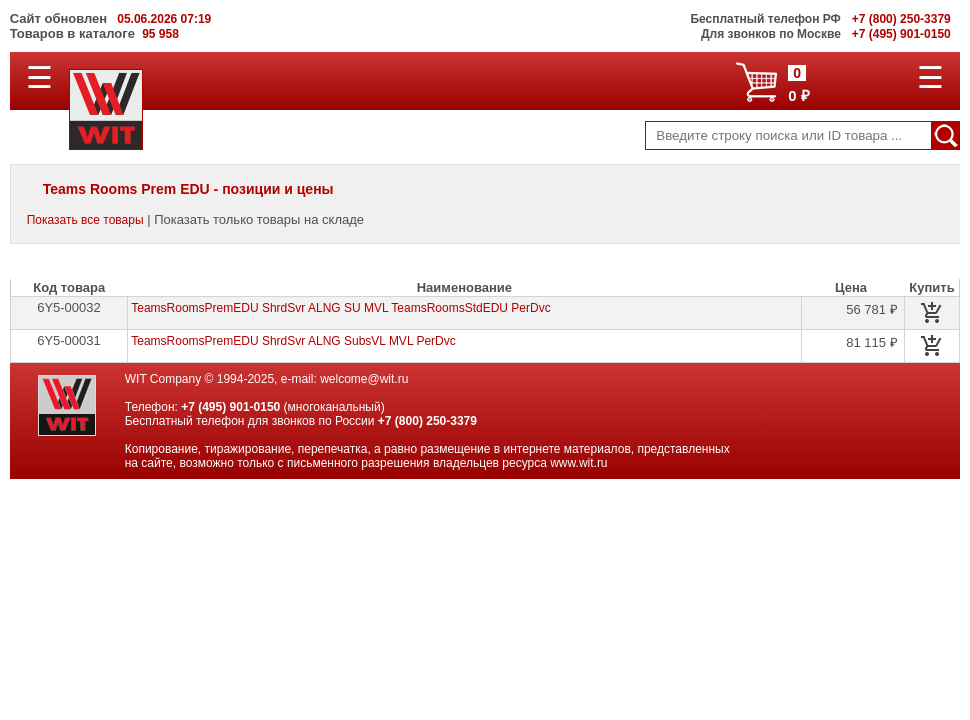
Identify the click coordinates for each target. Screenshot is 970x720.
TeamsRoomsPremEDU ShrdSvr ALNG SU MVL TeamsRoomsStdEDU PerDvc (340, 308)
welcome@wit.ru (364, 379)
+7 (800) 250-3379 (427, 421)
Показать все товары (85, 220)
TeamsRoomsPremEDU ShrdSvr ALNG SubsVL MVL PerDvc (293, 341)
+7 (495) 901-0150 (230, 407)
